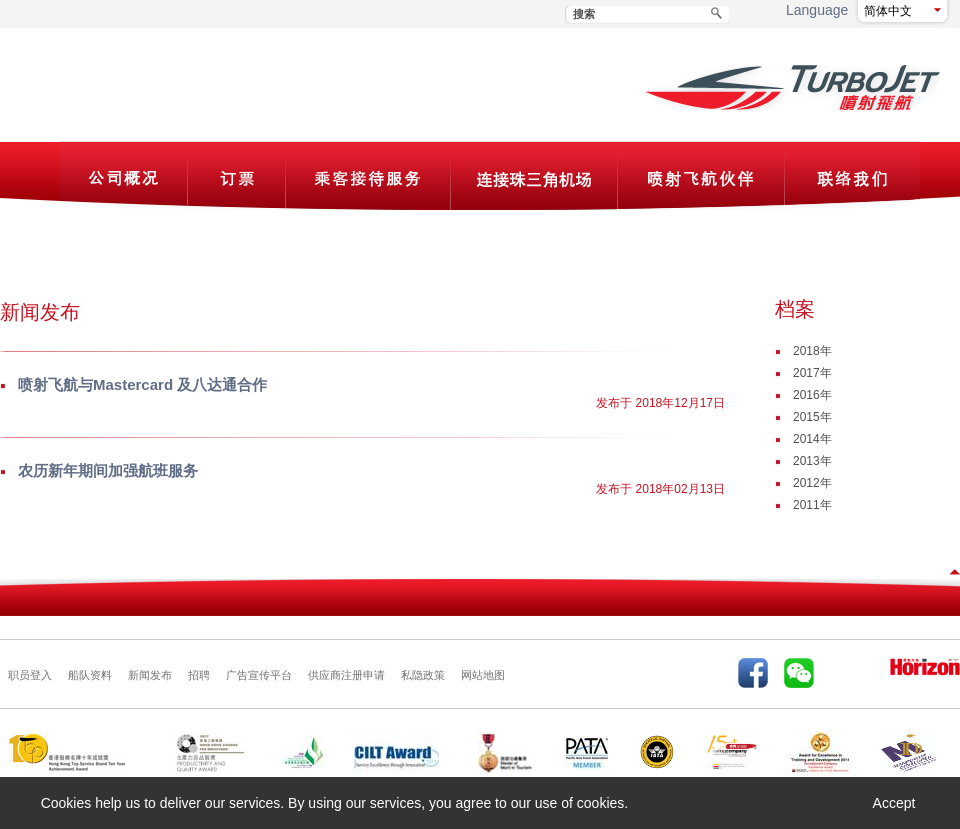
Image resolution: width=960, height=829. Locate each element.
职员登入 (30, 675)
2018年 (812, 351)
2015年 (812, 417)
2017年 (812, 373)
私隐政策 (423, 675)
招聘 (199, 675)
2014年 (812, 439)
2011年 (812, 505)
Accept (894, 803)
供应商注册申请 (346, 675)
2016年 (812, 395)
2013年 (812, 461)
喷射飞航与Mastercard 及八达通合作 (142, 384)
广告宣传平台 (259, 675)
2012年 (812, 483)
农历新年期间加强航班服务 (108, 470)
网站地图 (483, 675)
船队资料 (90, 675)
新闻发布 (150, 675)
